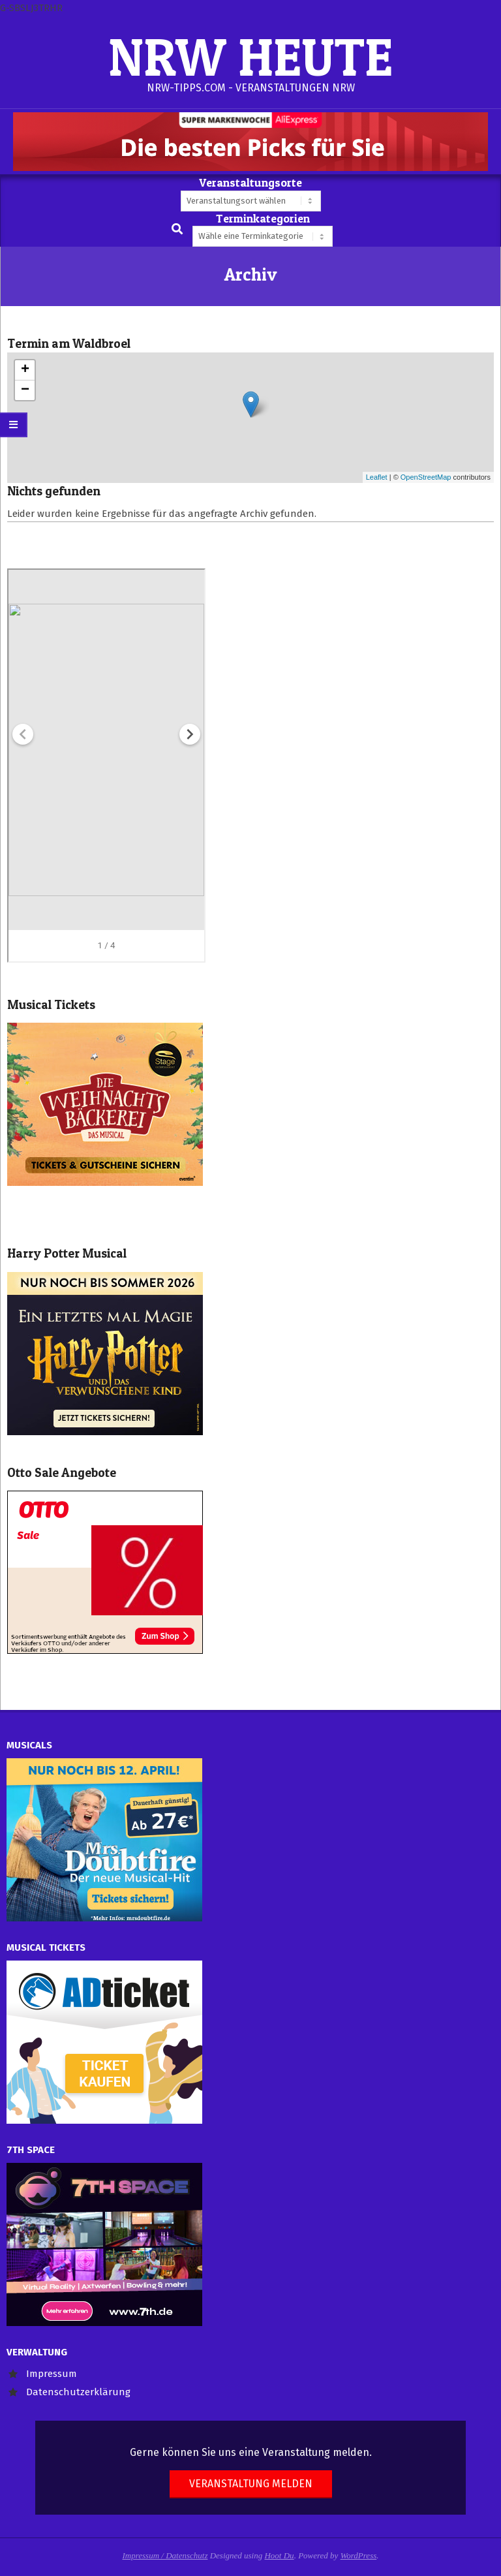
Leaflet (376, 477)
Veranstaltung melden (250, 2483)
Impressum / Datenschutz (165, 2555)
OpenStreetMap (426, 477)
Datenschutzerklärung (78, 2392)
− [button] (25, 390)
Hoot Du (279, 2555)
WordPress (359, 2555)
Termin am (68, 343)
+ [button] (25, 370)
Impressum (51, 2374)
